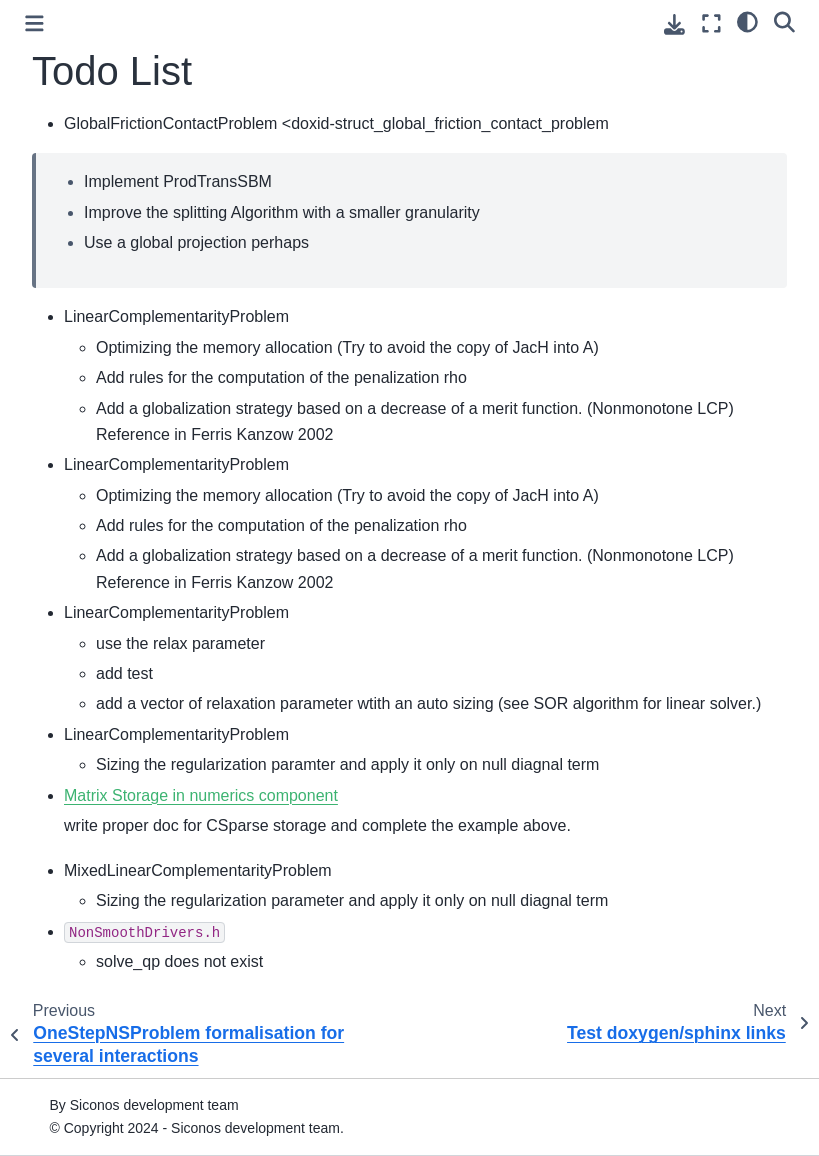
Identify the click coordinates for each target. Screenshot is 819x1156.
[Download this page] (674, 24)
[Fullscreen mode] (711, 23)
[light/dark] (747, 21)
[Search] (784, 21)
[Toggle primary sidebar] (34, 23)
